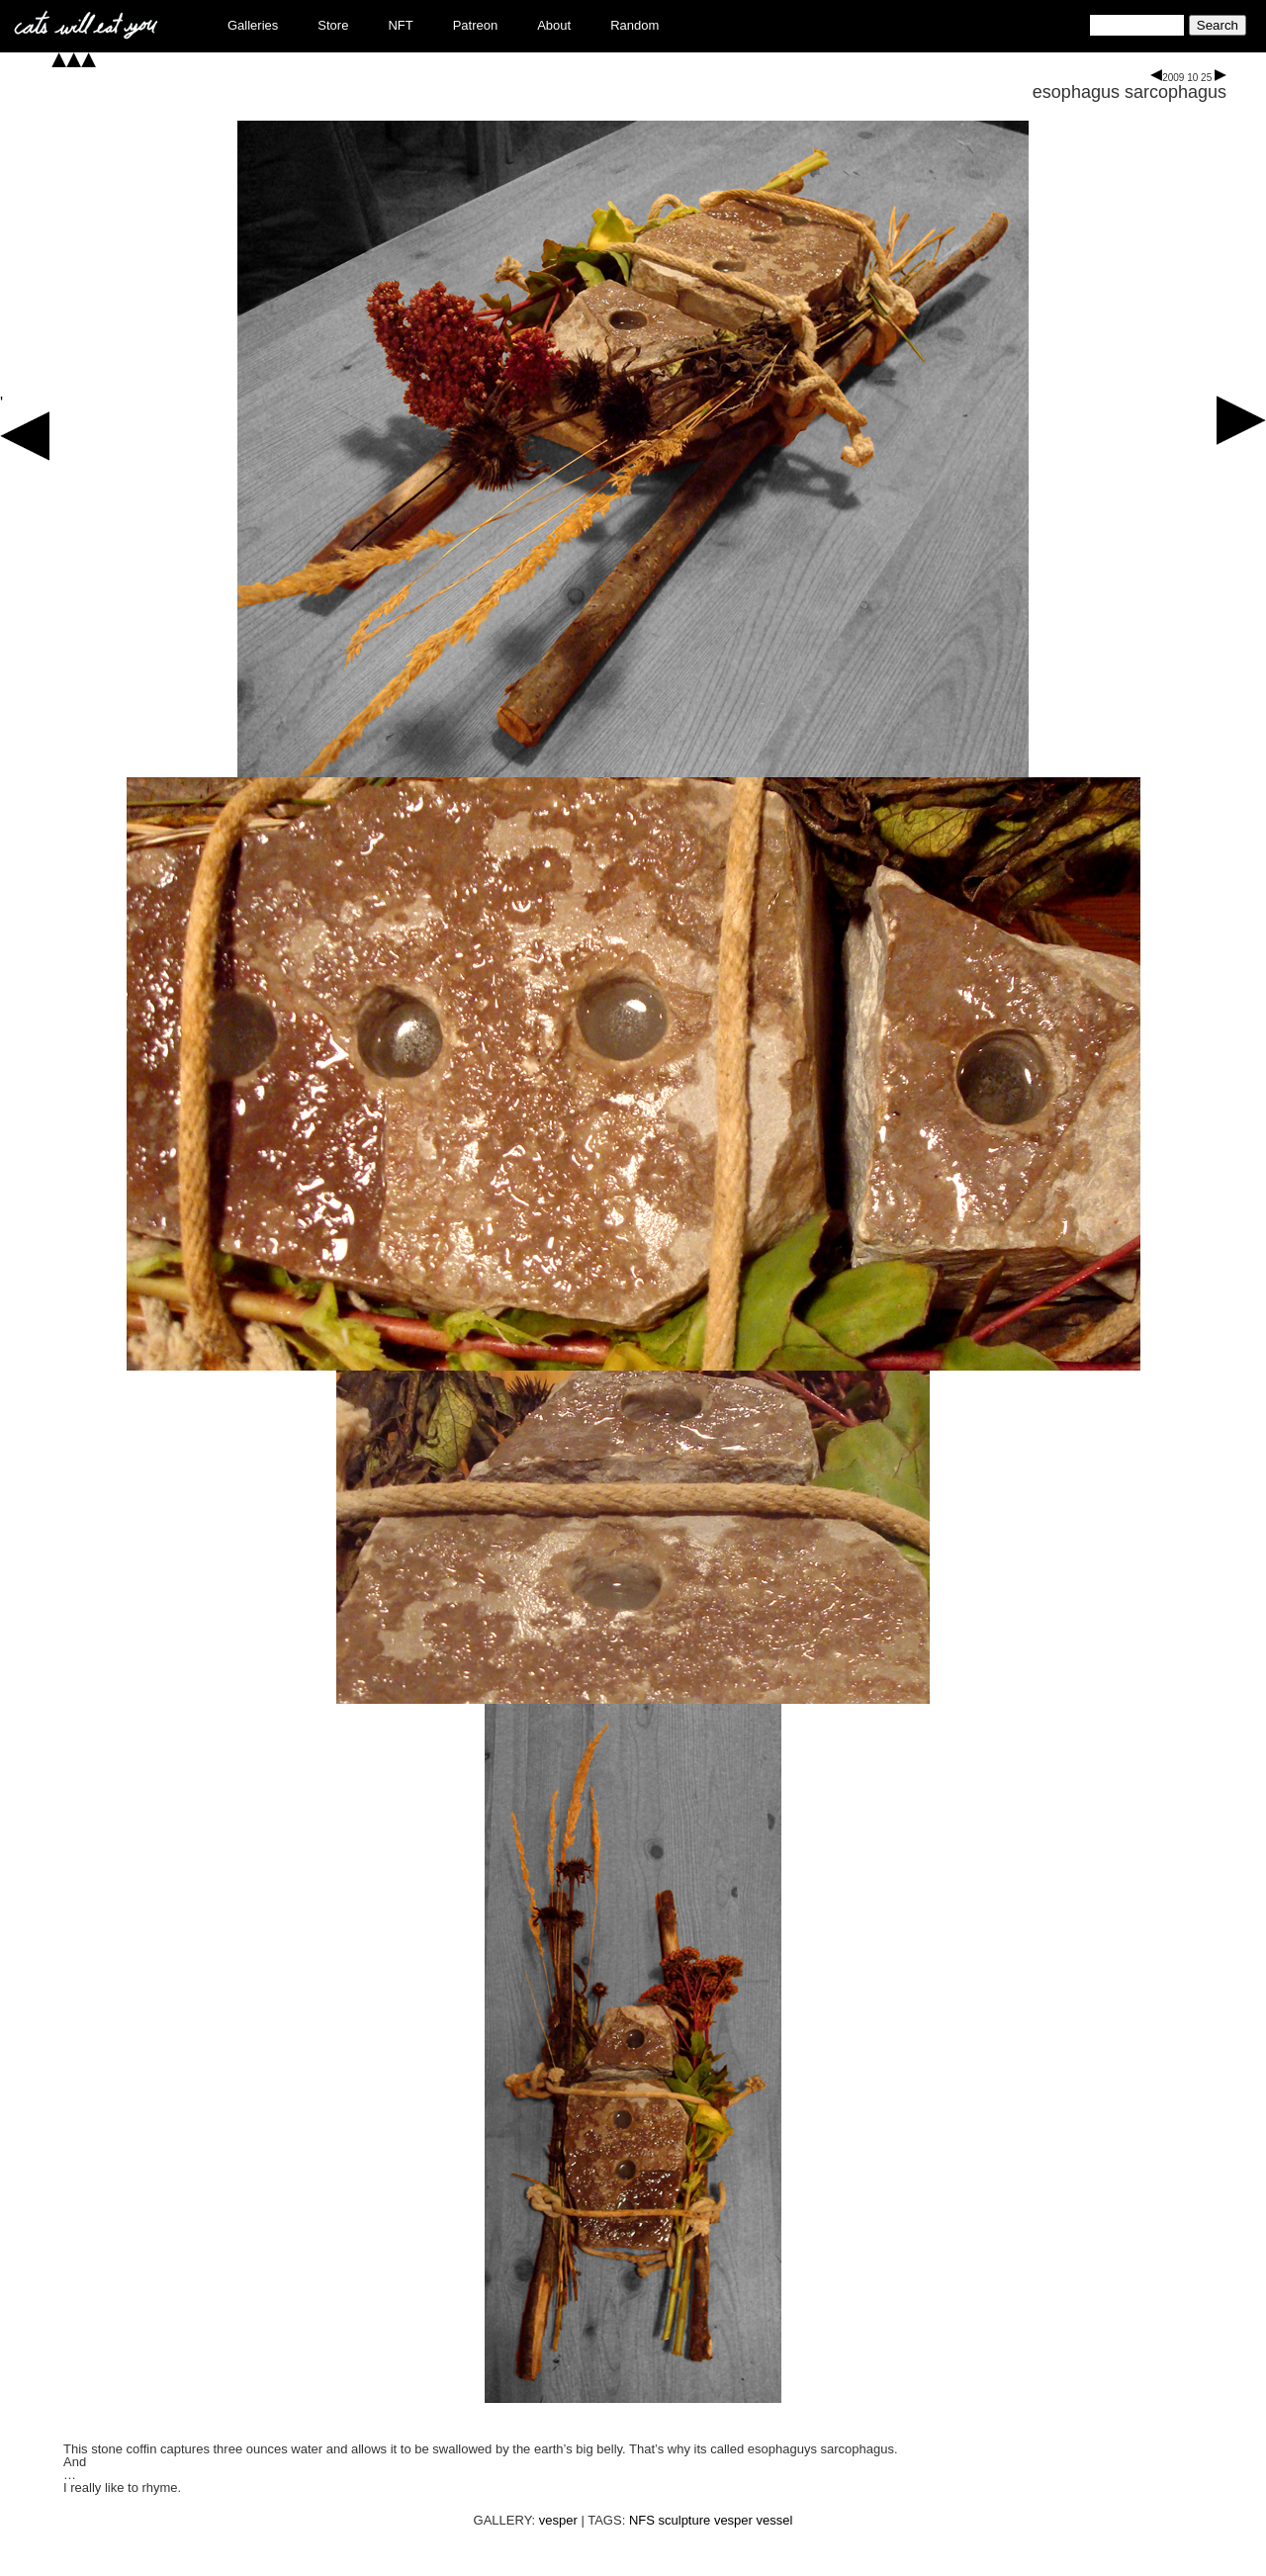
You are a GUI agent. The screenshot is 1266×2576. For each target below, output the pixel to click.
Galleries (252, 25)
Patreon (475, 25)
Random (634, 25)
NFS (642, 2520)
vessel (775, 2520)
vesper (558, 2520)
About (554, 25)
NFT (400, 25)
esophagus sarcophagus (1129, 92)
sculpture (685, 2520)
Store (332, 25)
